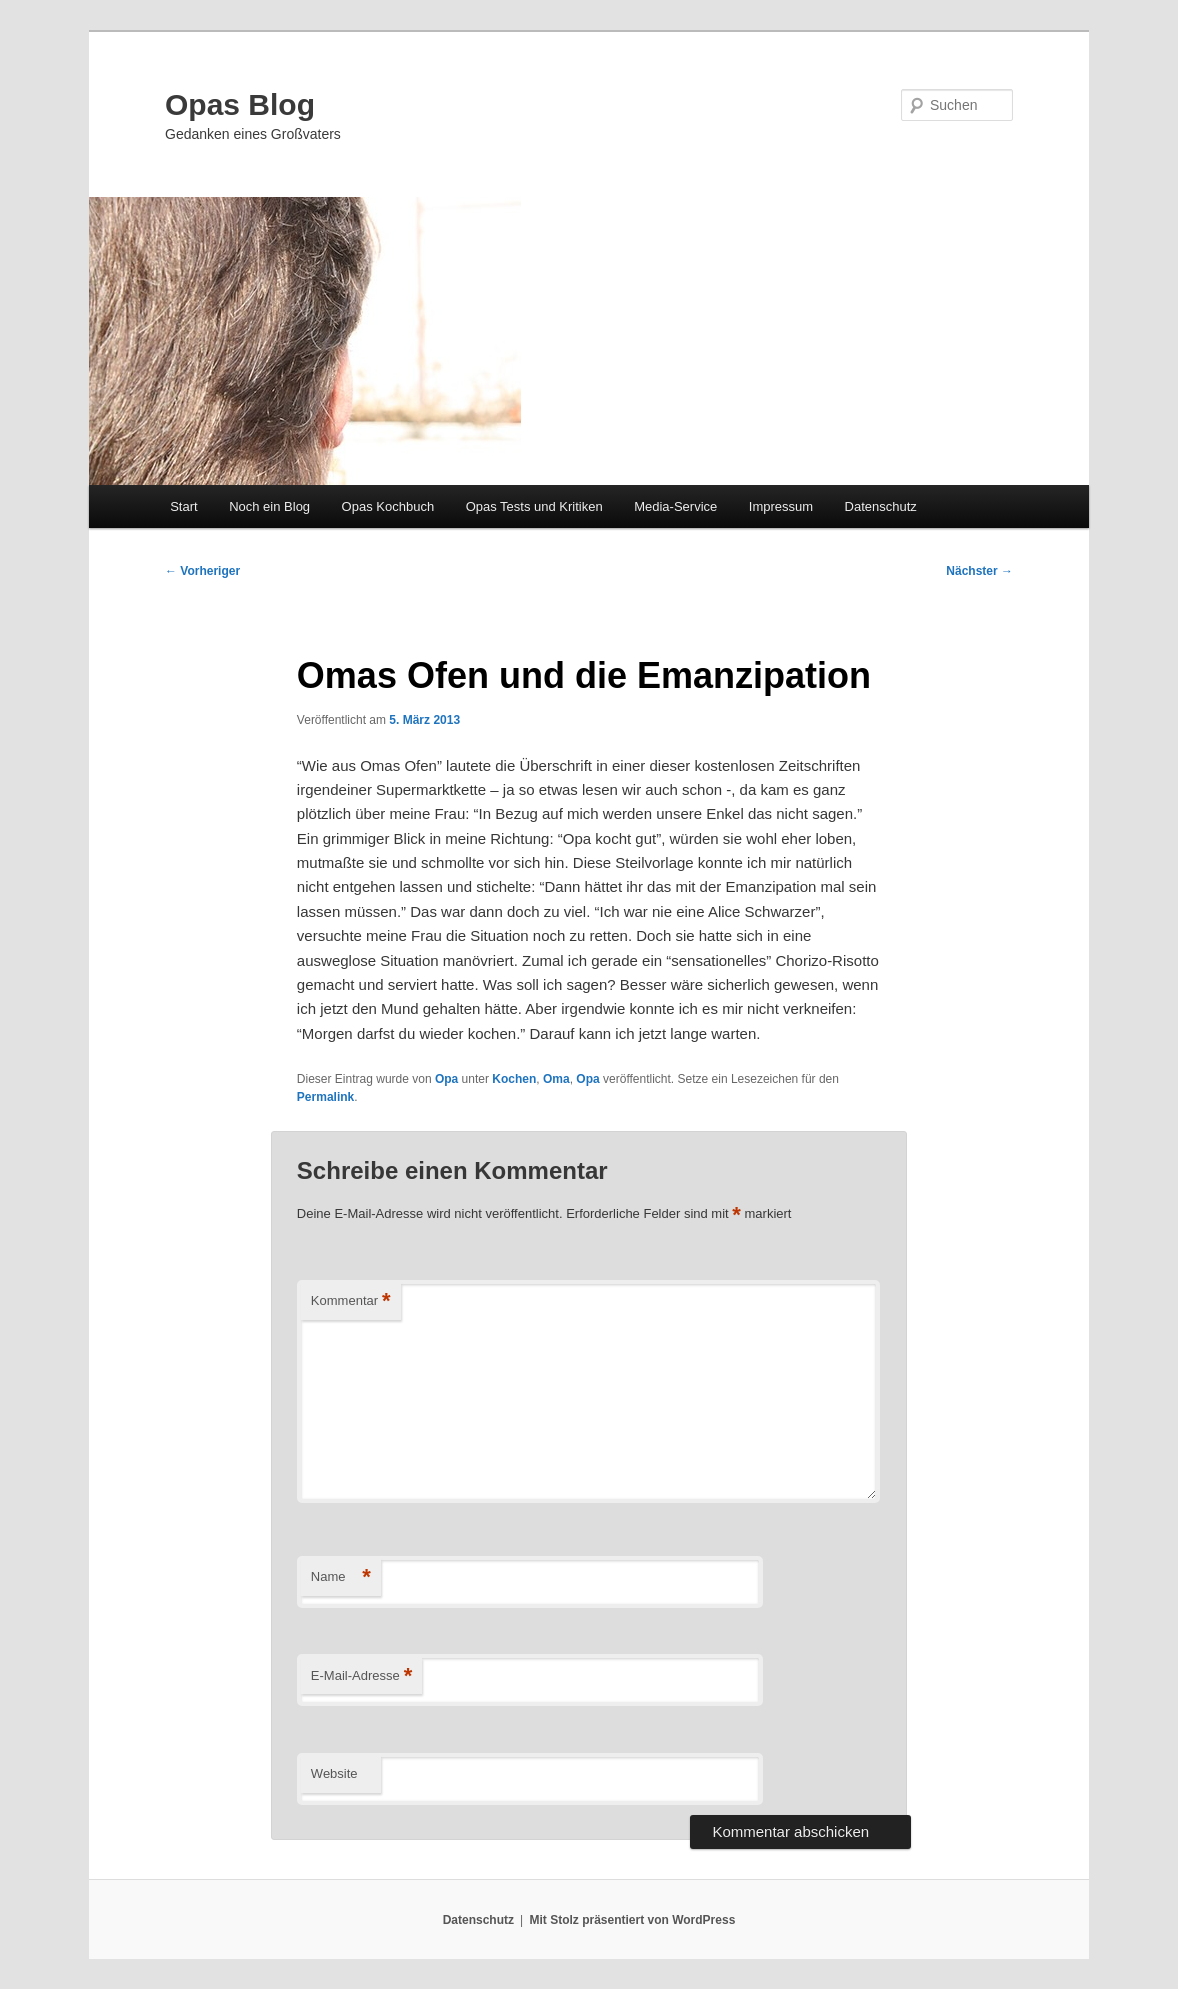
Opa (446, 1079)
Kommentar (351, 1301)
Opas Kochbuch (388, 506)
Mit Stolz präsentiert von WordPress (632, 1920)
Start (183, 506)
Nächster (979, 571)
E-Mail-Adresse (361, 1676)
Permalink (325, 1097)
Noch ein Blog (269, 506)
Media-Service (675, 506)
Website (334, 1773)
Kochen (514, 1079)
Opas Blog (240, 104)
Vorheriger (202, 571)
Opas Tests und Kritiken (534, 506)
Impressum (781, 506)
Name (341, 1577)
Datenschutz (881, 506)
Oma (556, 1079)
